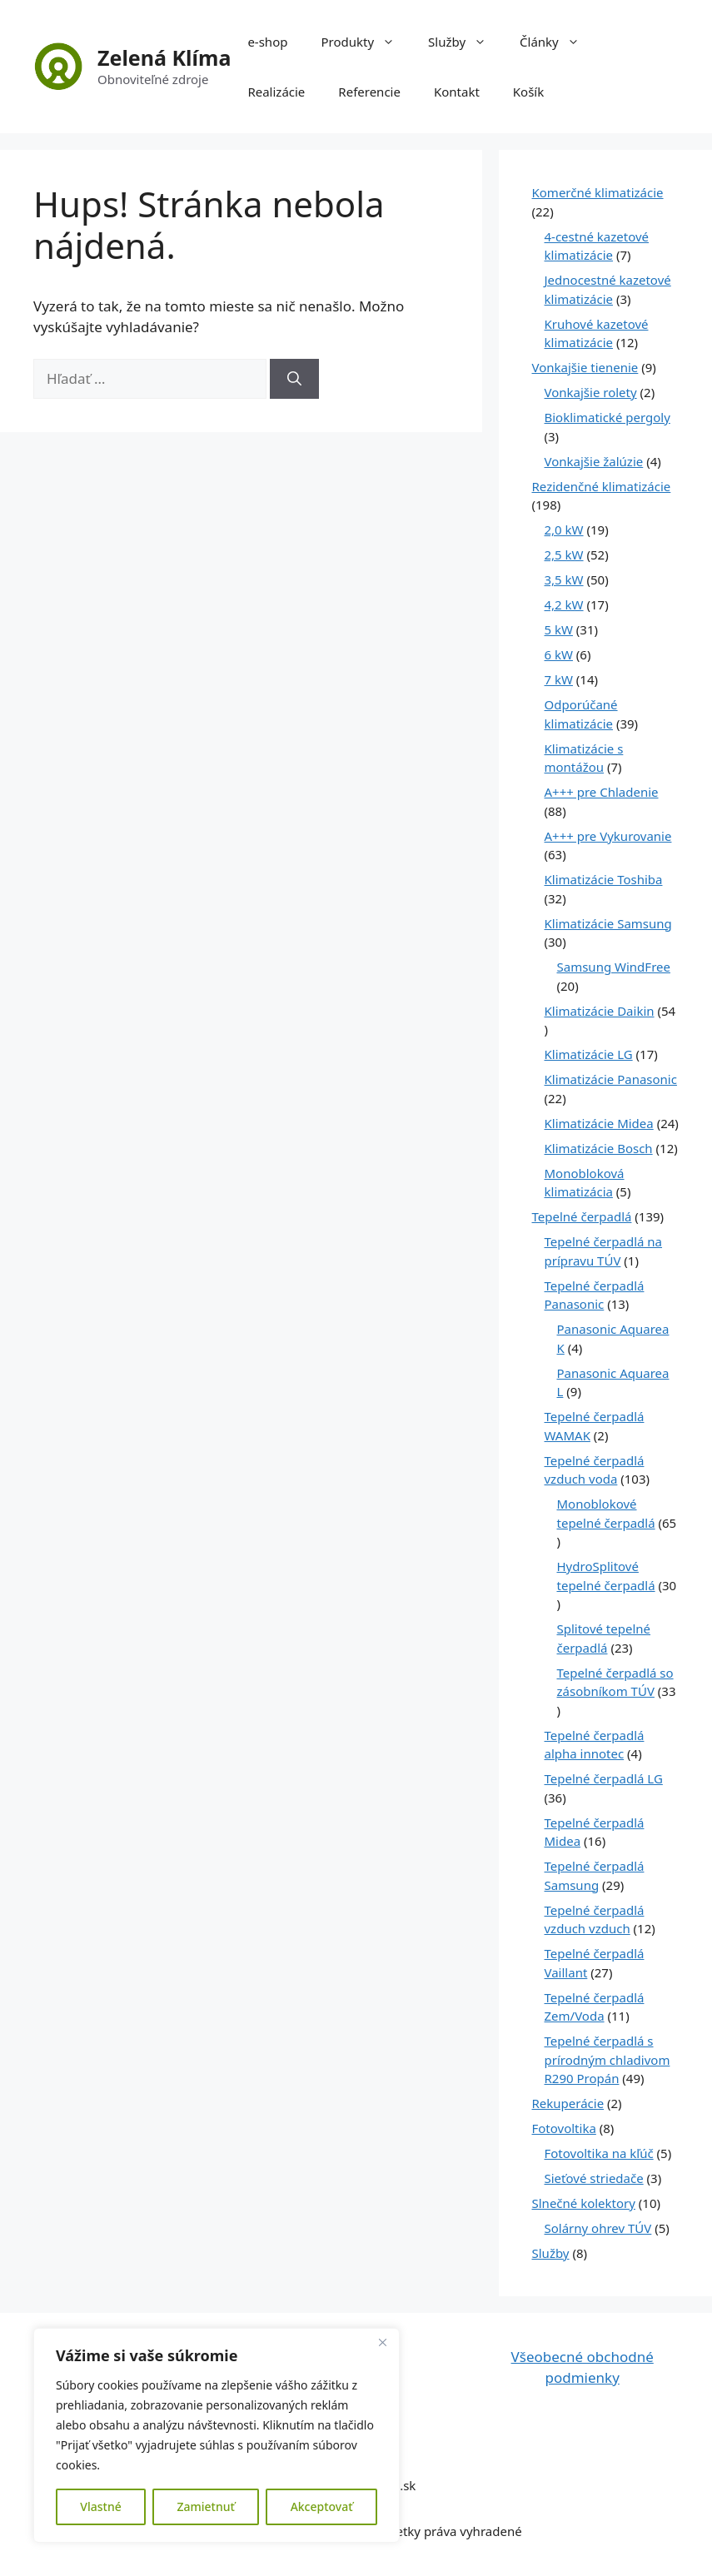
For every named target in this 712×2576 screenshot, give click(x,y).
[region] (216, 2435)
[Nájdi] (294, 379)
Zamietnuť (205, 2506)
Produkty (366, 42)
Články (558, 42)
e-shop (267, 41)
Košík (528, 91)
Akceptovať (322, 2506)
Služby (465, 42)
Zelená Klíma (164, 57)
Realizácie (276, 91)
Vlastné (100, 2506)
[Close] (382, 2342)
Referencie (369, 91)
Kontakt (457, 91)
